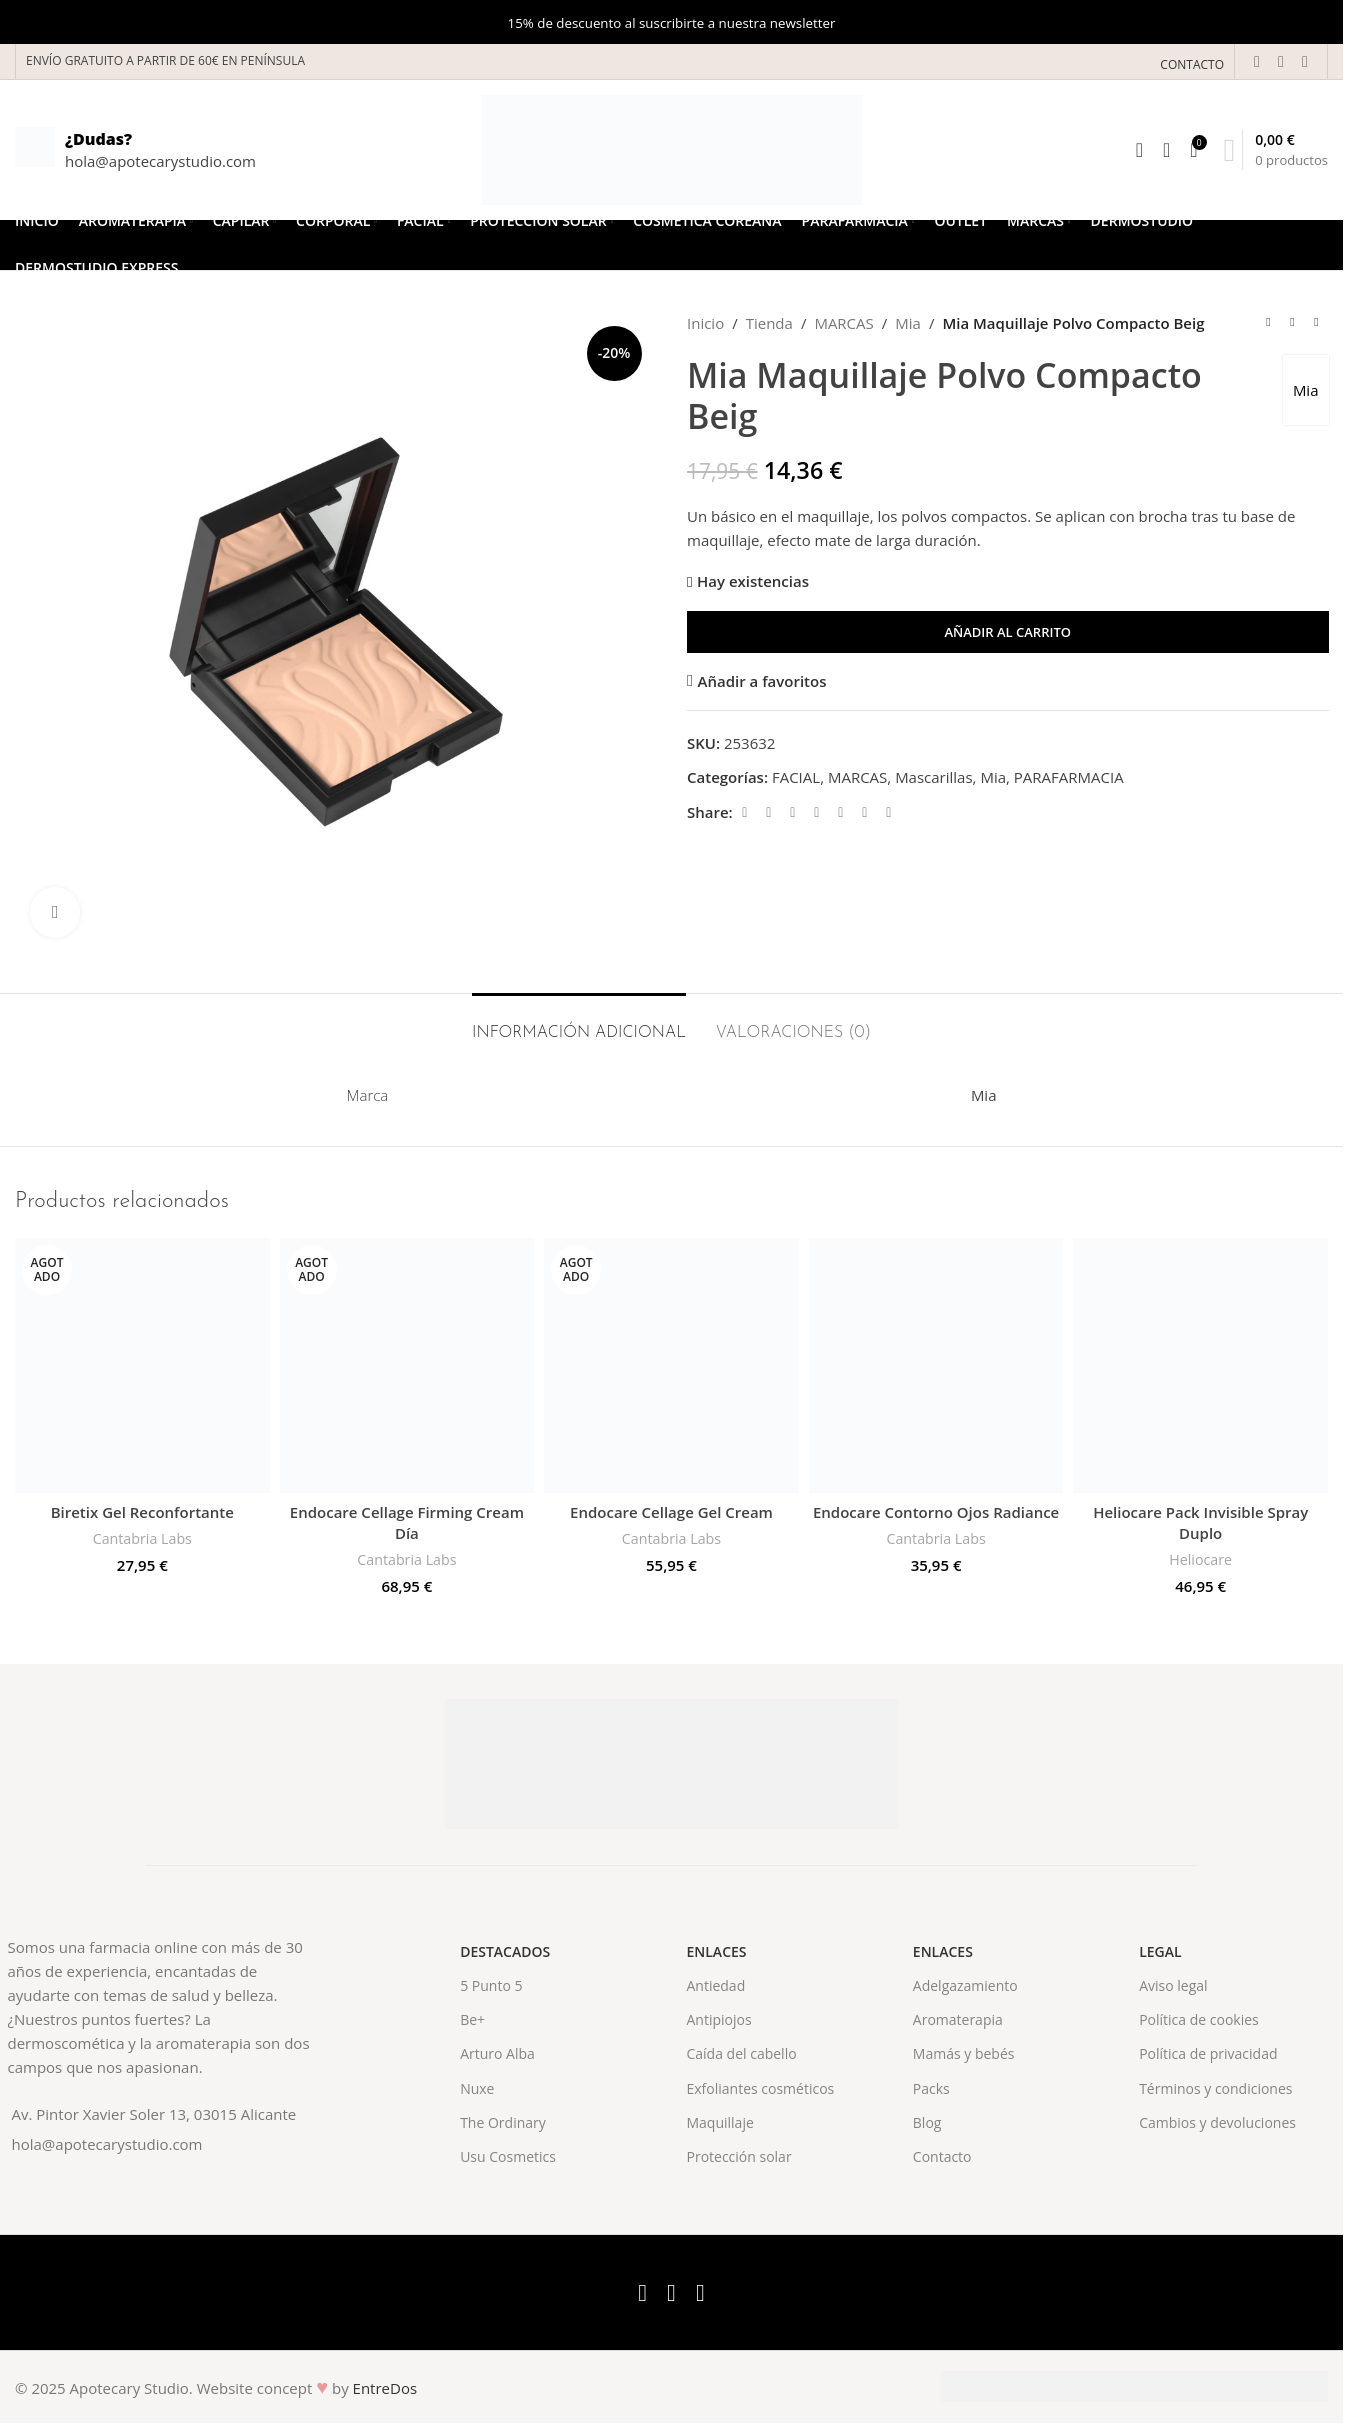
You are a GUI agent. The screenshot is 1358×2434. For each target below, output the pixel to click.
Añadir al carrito (1007, 632)
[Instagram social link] (1305, 61)
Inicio (705, 323)
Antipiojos (718, 2019)
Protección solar (738, 2156)
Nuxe (477, 2088)
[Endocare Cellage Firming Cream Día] (407, 1365)
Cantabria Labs (142, 1538)
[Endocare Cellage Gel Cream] (671, 1365)
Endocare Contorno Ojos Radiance (936, 1512)
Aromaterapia (958, 2019)
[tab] (579, 1023)
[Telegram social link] (888, 812)
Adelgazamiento (965, 1985)
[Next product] (1316, 323)
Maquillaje (719, 2122)
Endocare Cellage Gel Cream (671, 1512)
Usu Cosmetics (508, 2156)
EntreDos (385, 2388)
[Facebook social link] (1257, 61)
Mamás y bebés (964, 2053)
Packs (931, 2088)
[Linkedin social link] (840, 812)
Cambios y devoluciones (1217, 2122)
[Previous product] (1268, 323)
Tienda (768, 323)
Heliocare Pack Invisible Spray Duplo (1200, 1522)
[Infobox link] (135, 150)
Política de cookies (1199, 2019)
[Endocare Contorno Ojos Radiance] (936, 1365)
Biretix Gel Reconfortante (142, 1512)
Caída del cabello (741, 2053)
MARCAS (843, 323)
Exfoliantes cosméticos (760, 2088)
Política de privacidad (1208, 2053)
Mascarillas (933, 777)
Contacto (942, 2156)
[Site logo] (672, 148)
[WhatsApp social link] (864, 812)
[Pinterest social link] (816, 812)
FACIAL (795, 777)
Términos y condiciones (1215, 2088)
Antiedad (715, 1985)
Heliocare (1200, 1559)
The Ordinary (503, 2122)
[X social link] (1281, 61)
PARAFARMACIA (1068, 777)
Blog (927, 2122)
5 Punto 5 (491, 1985)
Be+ (472, 2019)
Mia (908, 323)
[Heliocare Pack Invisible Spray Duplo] (1200, 1365)
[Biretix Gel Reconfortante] (142, 1365)
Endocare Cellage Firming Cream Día (407, 1522)
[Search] (1139, 150)
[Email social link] (792, 812)
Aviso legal (1173, 1985)
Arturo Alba (497, 2053)
